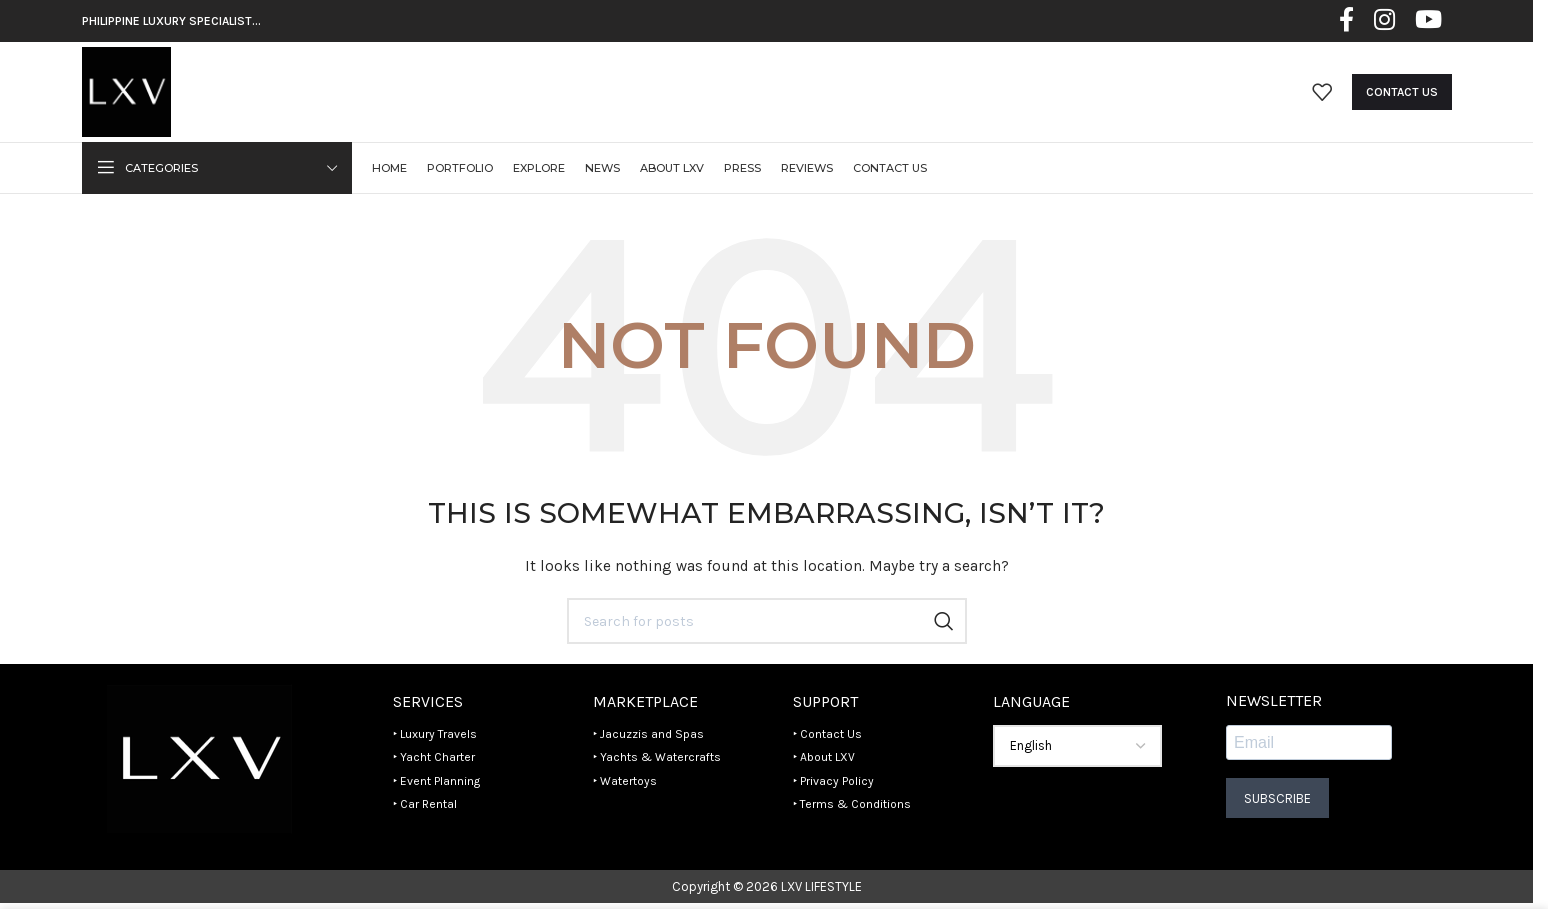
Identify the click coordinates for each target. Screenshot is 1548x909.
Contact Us (1402, 94)
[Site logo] (128, 92)
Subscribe (1277, 801)
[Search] (767, 625)
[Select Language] (1077, 750)
